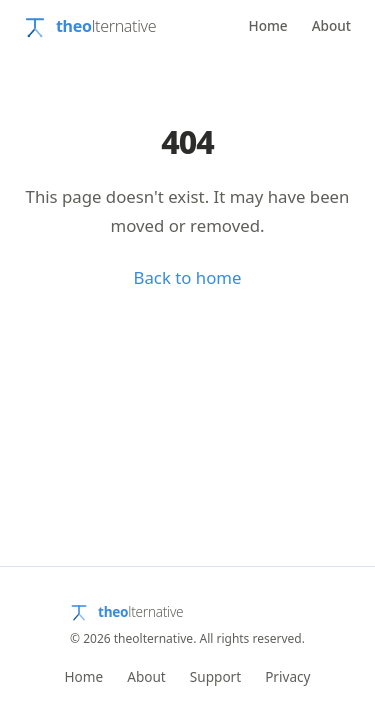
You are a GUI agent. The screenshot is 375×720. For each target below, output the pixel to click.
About (331, 25)
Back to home (188, 277)
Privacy (287, 676)
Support (215, 676)
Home (267, 25)
